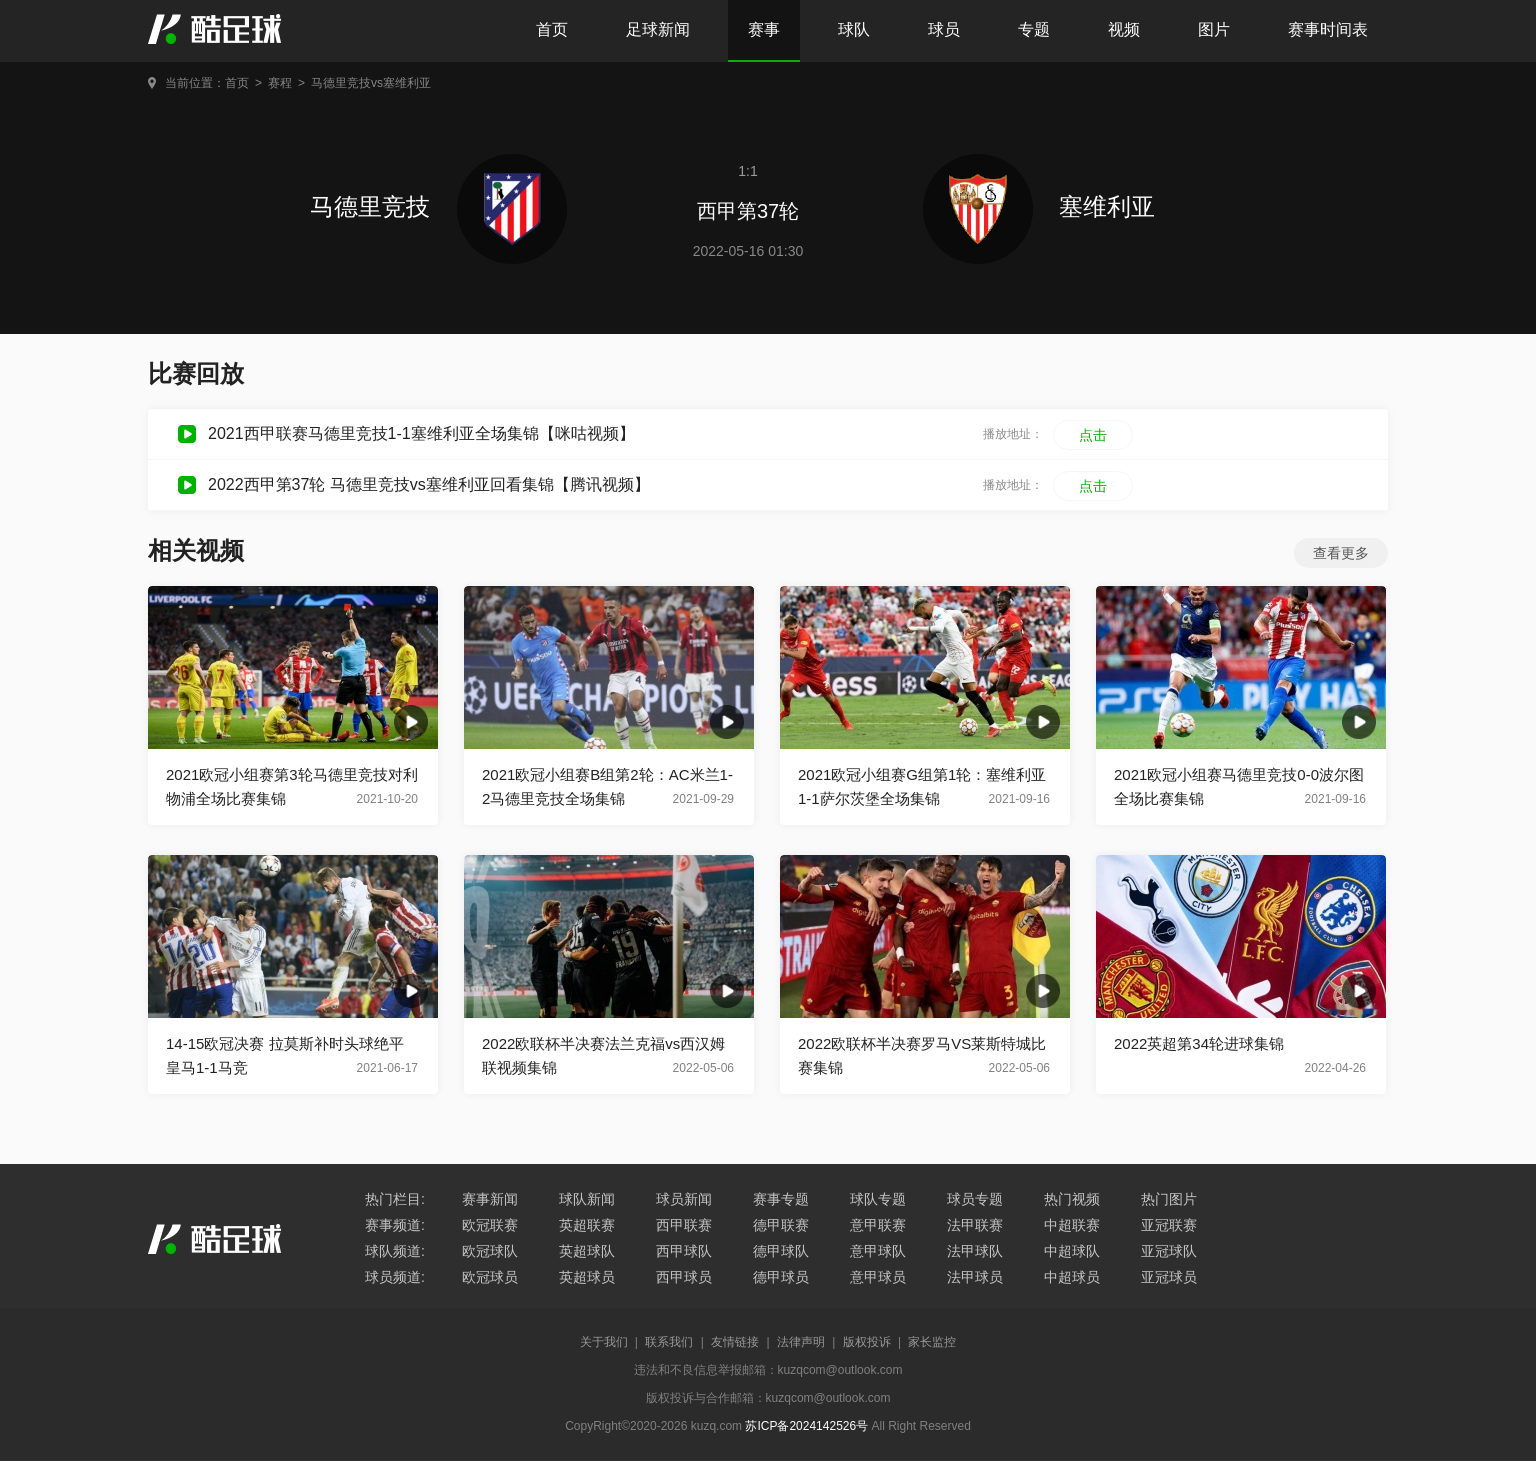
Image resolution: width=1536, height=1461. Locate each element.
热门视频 (1072, 1199)
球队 (854, 29)
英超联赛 (587, 1225)
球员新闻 (684, 1199)
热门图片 (1169, 1199)
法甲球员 (975, 1277)
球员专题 (975, 1199)
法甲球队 (975, 1251)
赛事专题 (781, 1199)
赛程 (280, 83)
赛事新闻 (490, 1199)
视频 (1124, 29)
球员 (944, 29)
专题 (1034, 29)
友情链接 (735, 1342)
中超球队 (1072, 1251)
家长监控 (932, 1342)
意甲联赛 (878, 1225)
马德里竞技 (438, 206)
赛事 (764, 29)
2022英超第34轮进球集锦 (1199, 1043)
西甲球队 (684, 1251)
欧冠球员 (490, 1277)
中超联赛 (1072, 1225)
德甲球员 (781, 1277)
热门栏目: (395, 1199)
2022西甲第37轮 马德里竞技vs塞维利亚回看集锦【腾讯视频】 (429, 484)
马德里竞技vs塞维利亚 (371, 83)
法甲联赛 (975, 1225)
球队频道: (395, 1251)
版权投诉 (867, 1342)
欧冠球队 (490, 1251)
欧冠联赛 (490, 1225)
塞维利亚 (1039, 206)
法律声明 (801, 1342)
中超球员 (1072, 1277)
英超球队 (587, 1251)
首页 (552, 29)
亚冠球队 (1169, 1251)
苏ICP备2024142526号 (806, 1426)
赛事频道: (395, 1225)
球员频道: (395, 1277)
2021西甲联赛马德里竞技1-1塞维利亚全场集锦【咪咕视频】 (421, 433)
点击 (1093, 435)
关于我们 (604, 1342)
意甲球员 (878, 1277)
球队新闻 (587, 1199)
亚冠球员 (1169, 1277)
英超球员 (587, 1277)
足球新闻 (658, 29)
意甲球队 (878, 1251)
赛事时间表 (1328, 29)
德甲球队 (781, 1251)
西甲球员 (684, 1277)
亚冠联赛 (1169, 1225)
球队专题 (878, 1199)
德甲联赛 (781, 1225)
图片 (1214, 29)
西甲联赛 (684, 1225)
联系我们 (669, 1342)
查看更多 (1341, 553)
